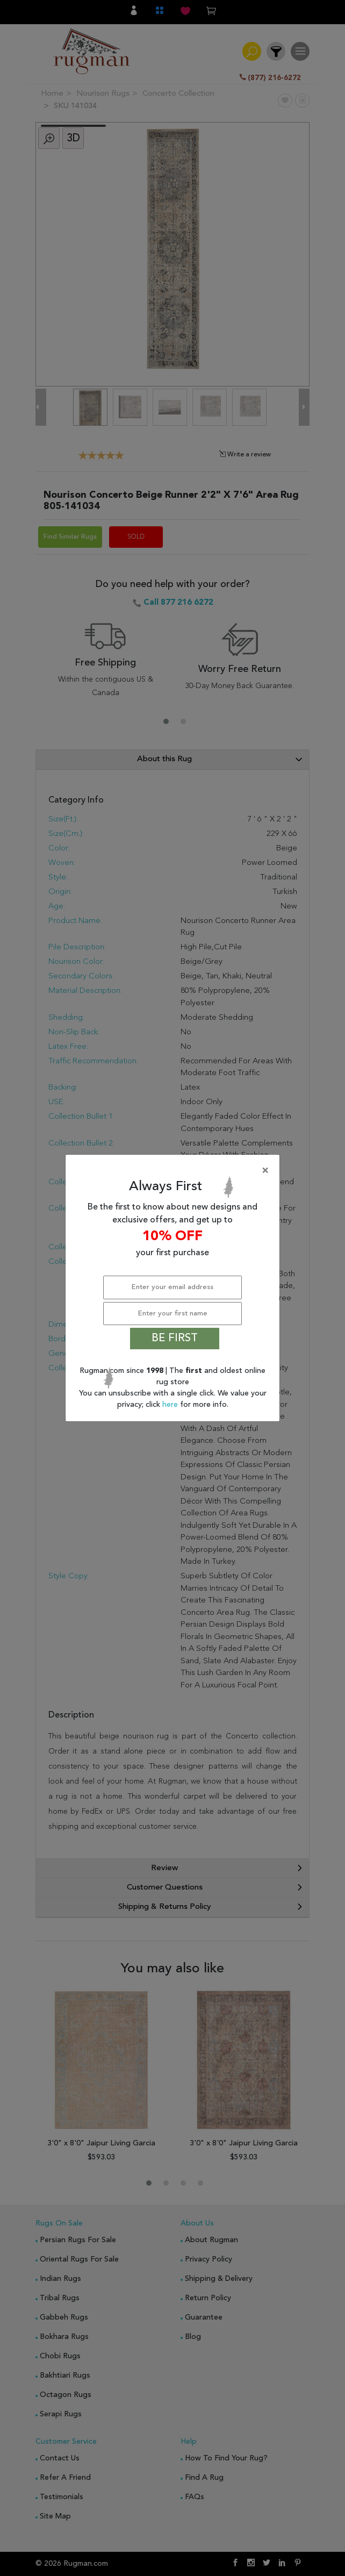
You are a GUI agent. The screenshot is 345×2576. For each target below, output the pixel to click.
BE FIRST (175, 1338)
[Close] (175, 1170)
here (171, 1404)
